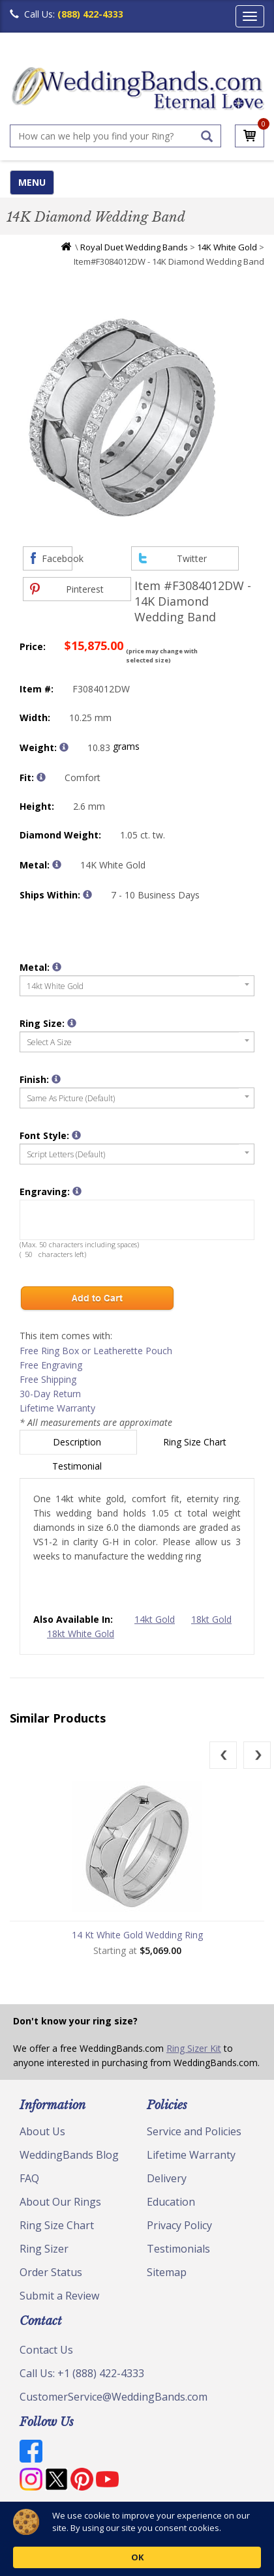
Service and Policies (194, 2131)
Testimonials (178, 2249)
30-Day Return (50, 1393)
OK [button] (215, 2539)
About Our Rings (60, 2202)
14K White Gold (227, 247)
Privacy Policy (179, 2225)
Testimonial (78, 1466)
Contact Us (46, 2350)
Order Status (51, 2272)
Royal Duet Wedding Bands (134, 247)
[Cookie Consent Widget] (137, 2539)
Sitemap (167, 2272)
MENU (32, 182)
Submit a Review (59, 2295)
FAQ (29, 2178)
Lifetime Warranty (57, 1408)
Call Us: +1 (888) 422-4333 (82, 2373)
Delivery (167, 2178)
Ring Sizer (44, 2249)
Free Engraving (51, 1365)
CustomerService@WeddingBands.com (113, 2397)
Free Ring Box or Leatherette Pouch (96, 1350)
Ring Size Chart (196, 1442)
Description (78, 1442)
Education (171, 2202)
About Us (42, 2131)
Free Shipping (48, 1379)
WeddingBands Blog (69, 2155)
